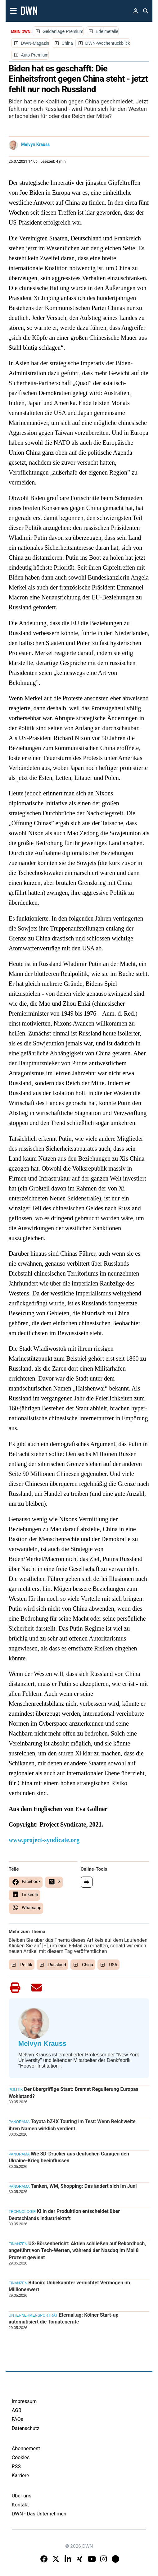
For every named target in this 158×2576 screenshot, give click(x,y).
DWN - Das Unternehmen (39, 2514)
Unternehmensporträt (33, 2315)
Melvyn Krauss (35, 144)
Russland (57, 1964)
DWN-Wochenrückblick (107, 43)
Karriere (20, 2475)
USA (113, 1964)
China (67, 43)
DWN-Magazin (35, 43)
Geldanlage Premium (63, 31)
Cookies (20, 2457)
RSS (16, 2466)
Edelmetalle (107, 31)
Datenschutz (25, 2428)
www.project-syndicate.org (44, 1839)
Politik (26, 1964)
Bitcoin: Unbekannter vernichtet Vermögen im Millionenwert (69, 2286)
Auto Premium (34, 54)
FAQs (17, 2419)
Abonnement (26, 2448)
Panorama (19, 2122)
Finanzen (18, 2244)
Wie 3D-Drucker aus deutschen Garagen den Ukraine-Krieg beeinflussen (69, 2157)
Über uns (21, 2496)
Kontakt (20, 2505)
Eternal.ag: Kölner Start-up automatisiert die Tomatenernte (64, 2318)
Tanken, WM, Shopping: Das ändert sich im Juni (84, 2186)
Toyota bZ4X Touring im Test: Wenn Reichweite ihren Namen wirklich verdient (72, 2125)
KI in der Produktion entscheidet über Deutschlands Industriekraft (64, 2214)
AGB (16, 2410)
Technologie (22, 2212)
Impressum (24, 2401)
